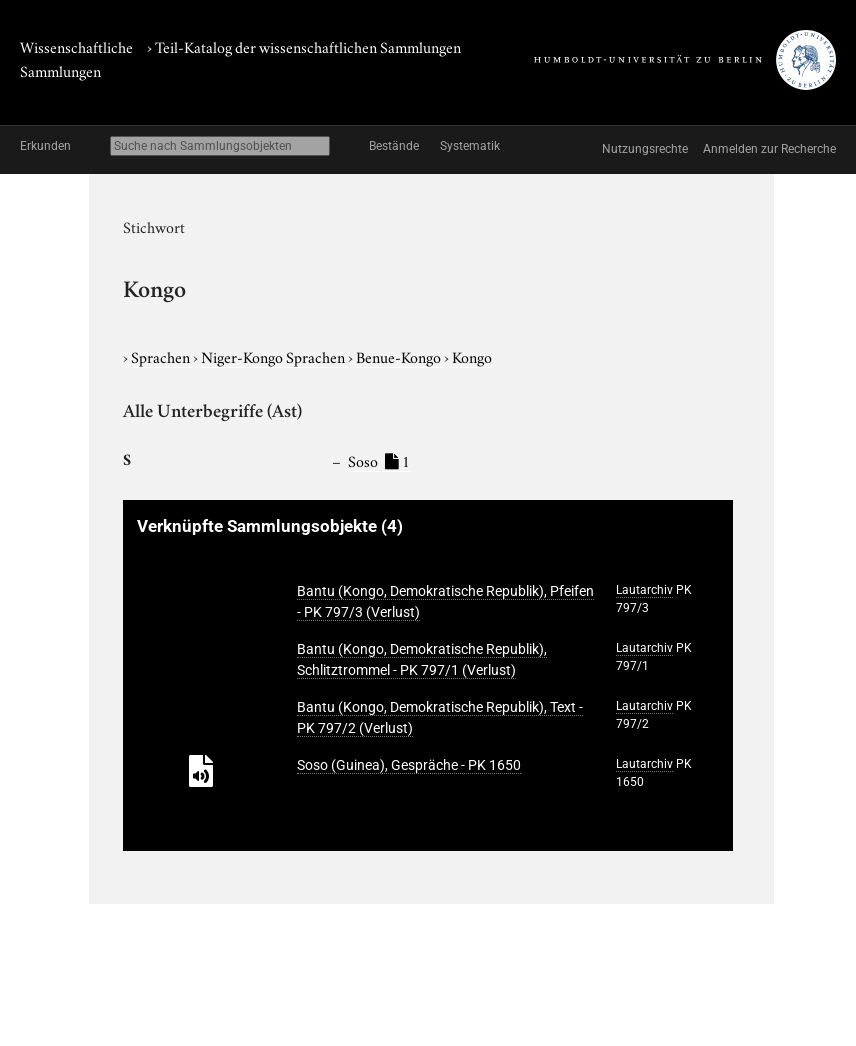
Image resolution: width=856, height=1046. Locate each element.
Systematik (470, 146)
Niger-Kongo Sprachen (274, 356)
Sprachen (162, 356)
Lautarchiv (644, 590)
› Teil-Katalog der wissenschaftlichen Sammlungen (304, 46)
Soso (379, 460)
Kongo (472, 356)
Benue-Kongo (400, 356)
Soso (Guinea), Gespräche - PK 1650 (409, 765)
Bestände (394, 146)
